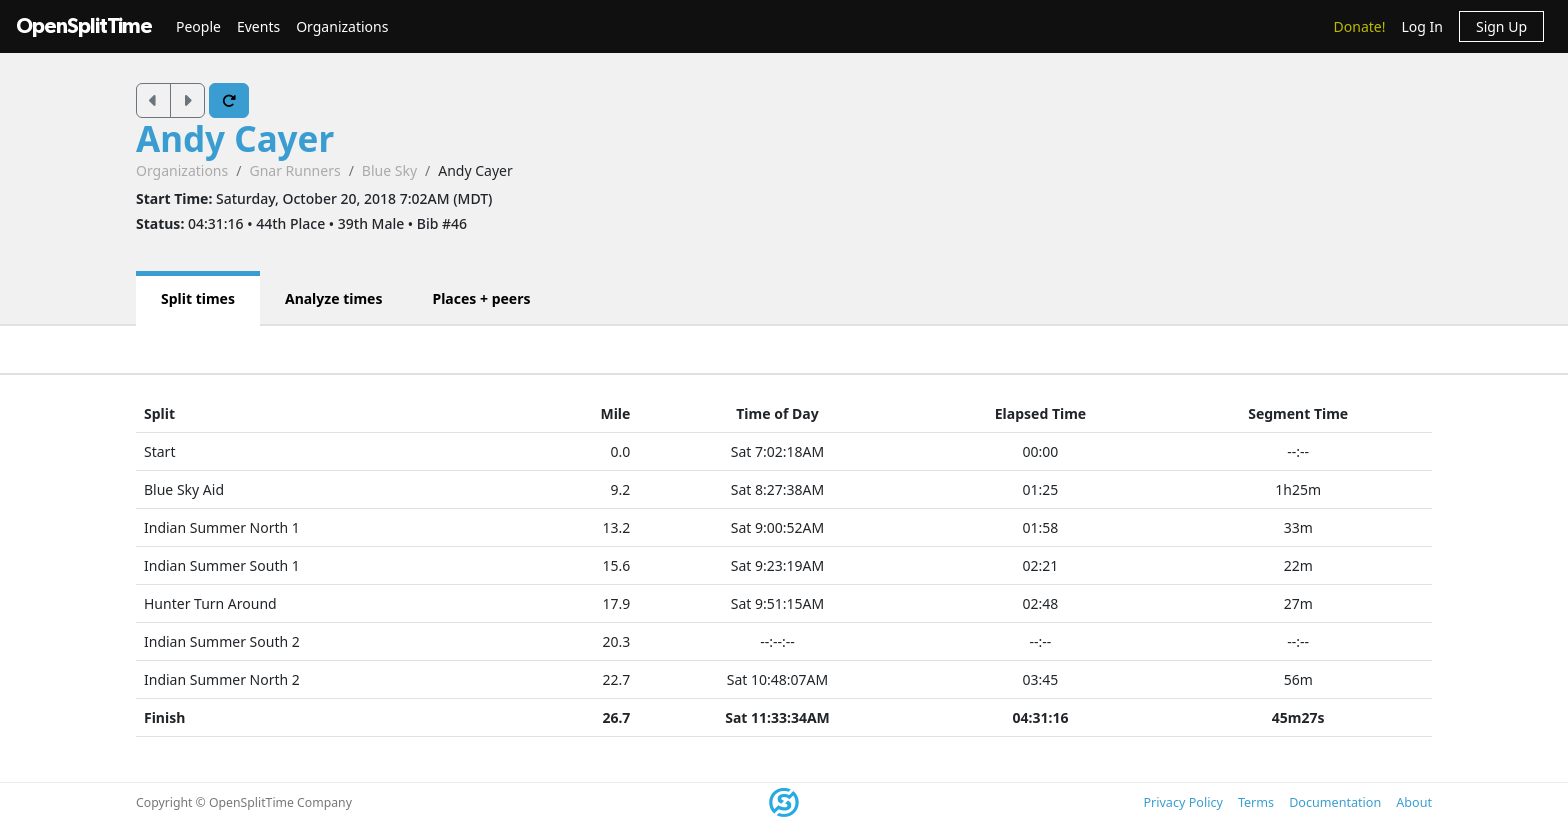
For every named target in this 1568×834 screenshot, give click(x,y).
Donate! (1360, 26)
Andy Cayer (235, 138)
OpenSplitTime (84, 26)
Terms (1256, 802)
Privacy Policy (1182, 802)
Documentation (1335, 802)
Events (258, 26)
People (198, 26)
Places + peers (481, 298)
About (1414, 802)
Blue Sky (389, 170)
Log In (1421, 26)
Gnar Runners (294, 170)
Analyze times (334, 298)
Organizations (342, 26)
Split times (198, 298)
